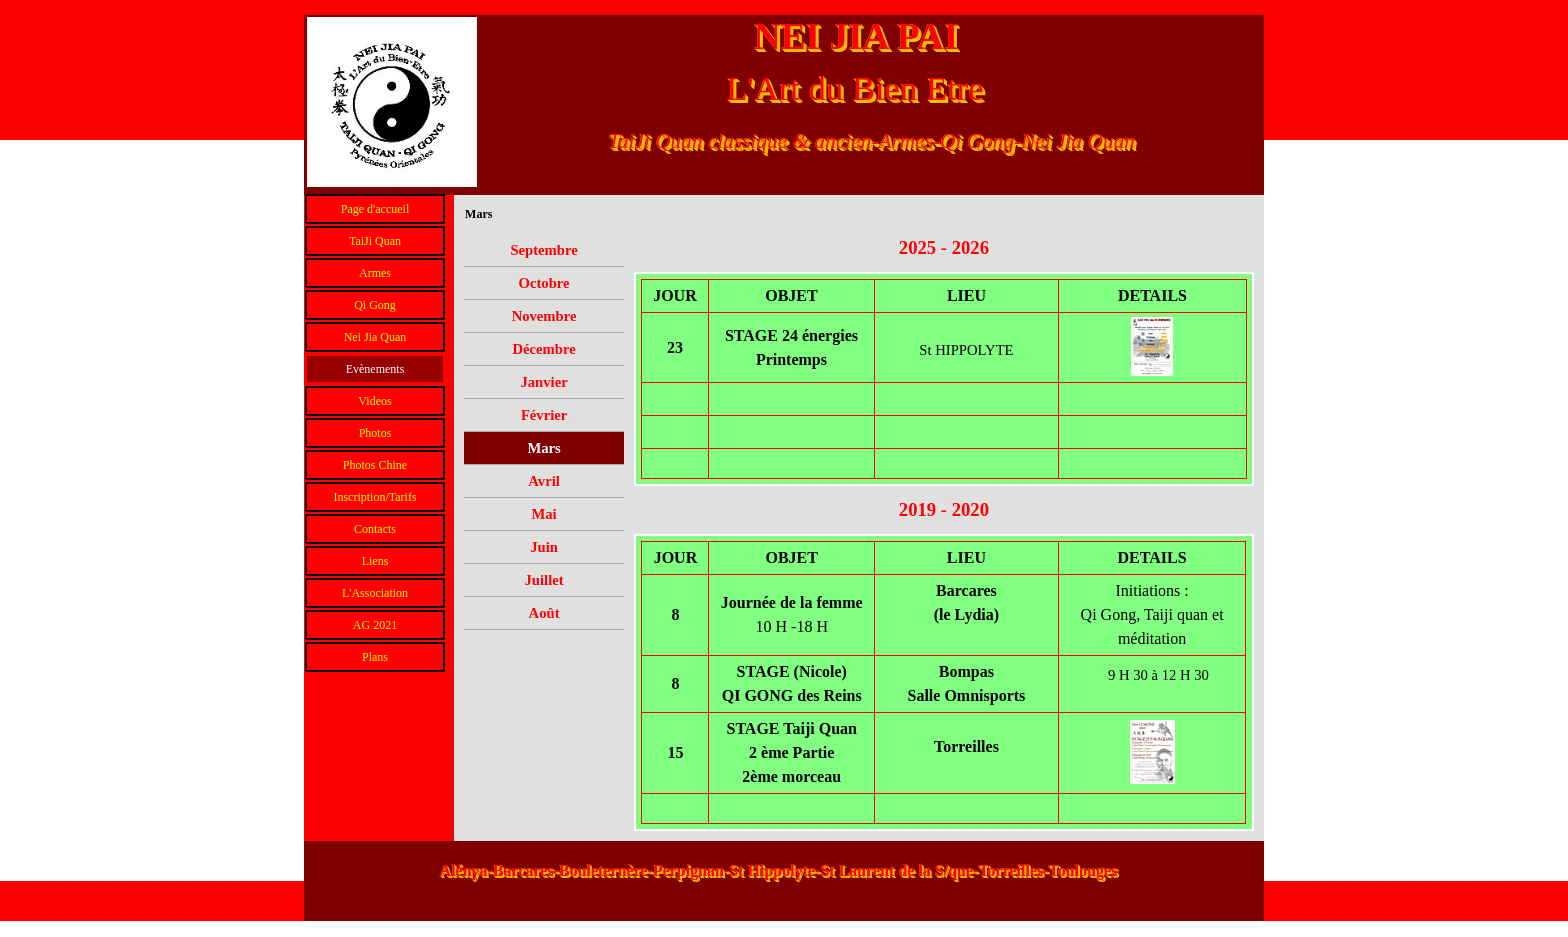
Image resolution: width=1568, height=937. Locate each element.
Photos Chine (375, 465)
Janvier (543, 382)
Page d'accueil (375, 209)
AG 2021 (375, 625)
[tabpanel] (944, 248)
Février (544, 415)
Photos (375, 433)
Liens (375, 561)
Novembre (544, 316)
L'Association (375, 593)
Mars (543, 448)
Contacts (375, 529)
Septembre (543, 250)
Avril (543, 481)
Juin (544, 547)
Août (544, 613)
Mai (543, 514)
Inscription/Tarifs (374, 497)
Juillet (544, 580)
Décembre (543, 349)
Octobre (544, 283)
